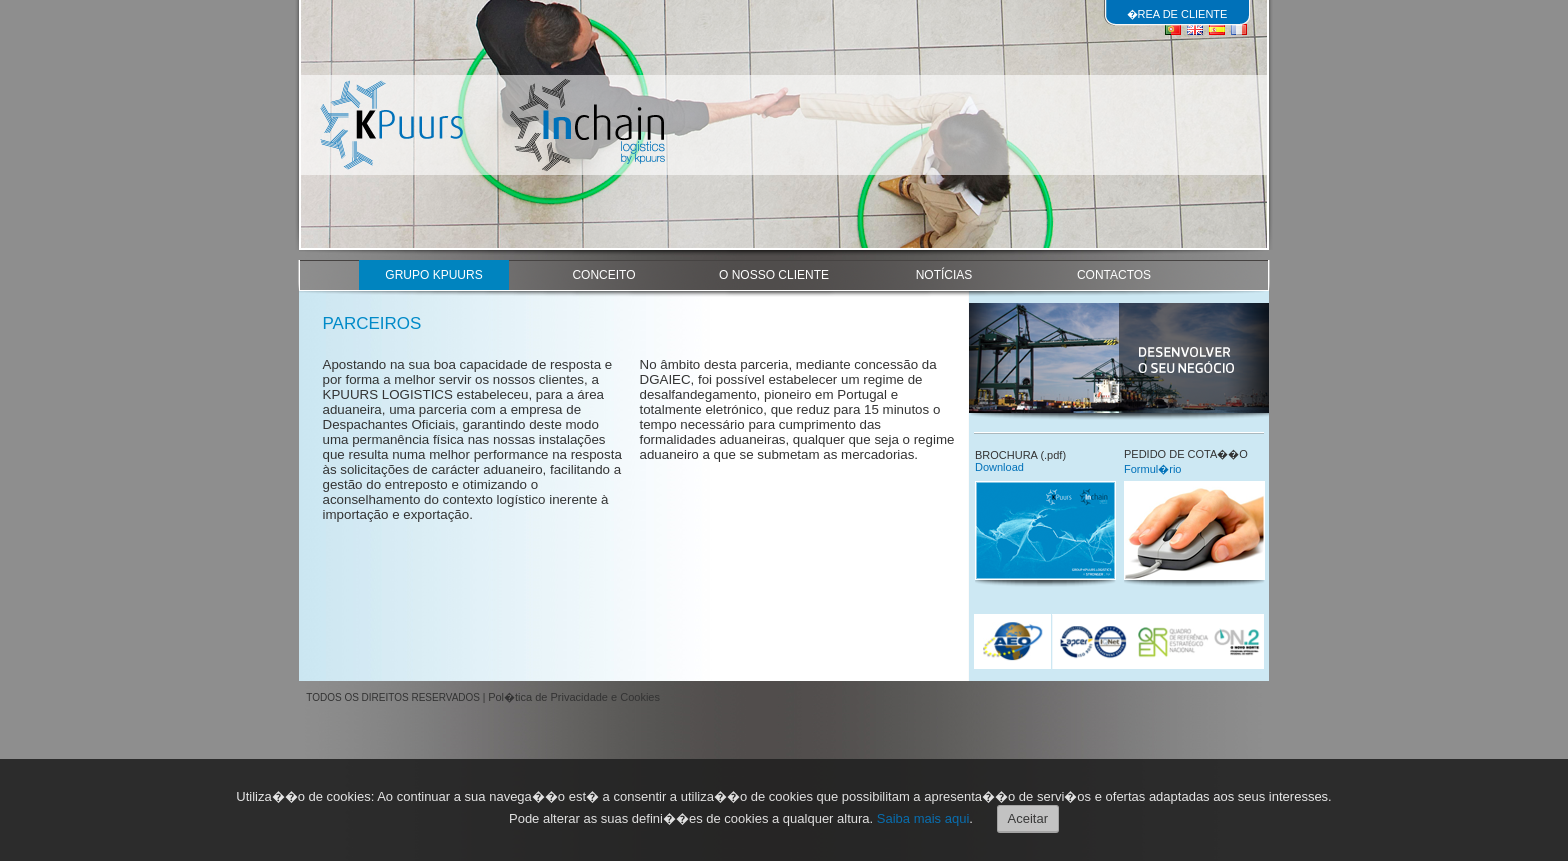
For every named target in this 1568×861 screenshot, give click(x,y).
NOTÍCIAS (944, 275)
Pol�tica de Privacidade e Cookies (574, 697)
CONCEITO (603, 275)
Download (999, 467)
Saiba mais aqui (923, 818)
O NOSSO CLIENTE (774, 275)
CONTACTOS (1114, 275)
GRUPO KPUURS (433, 275)
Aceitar (1028, 818)
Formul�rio (1152, 469)
